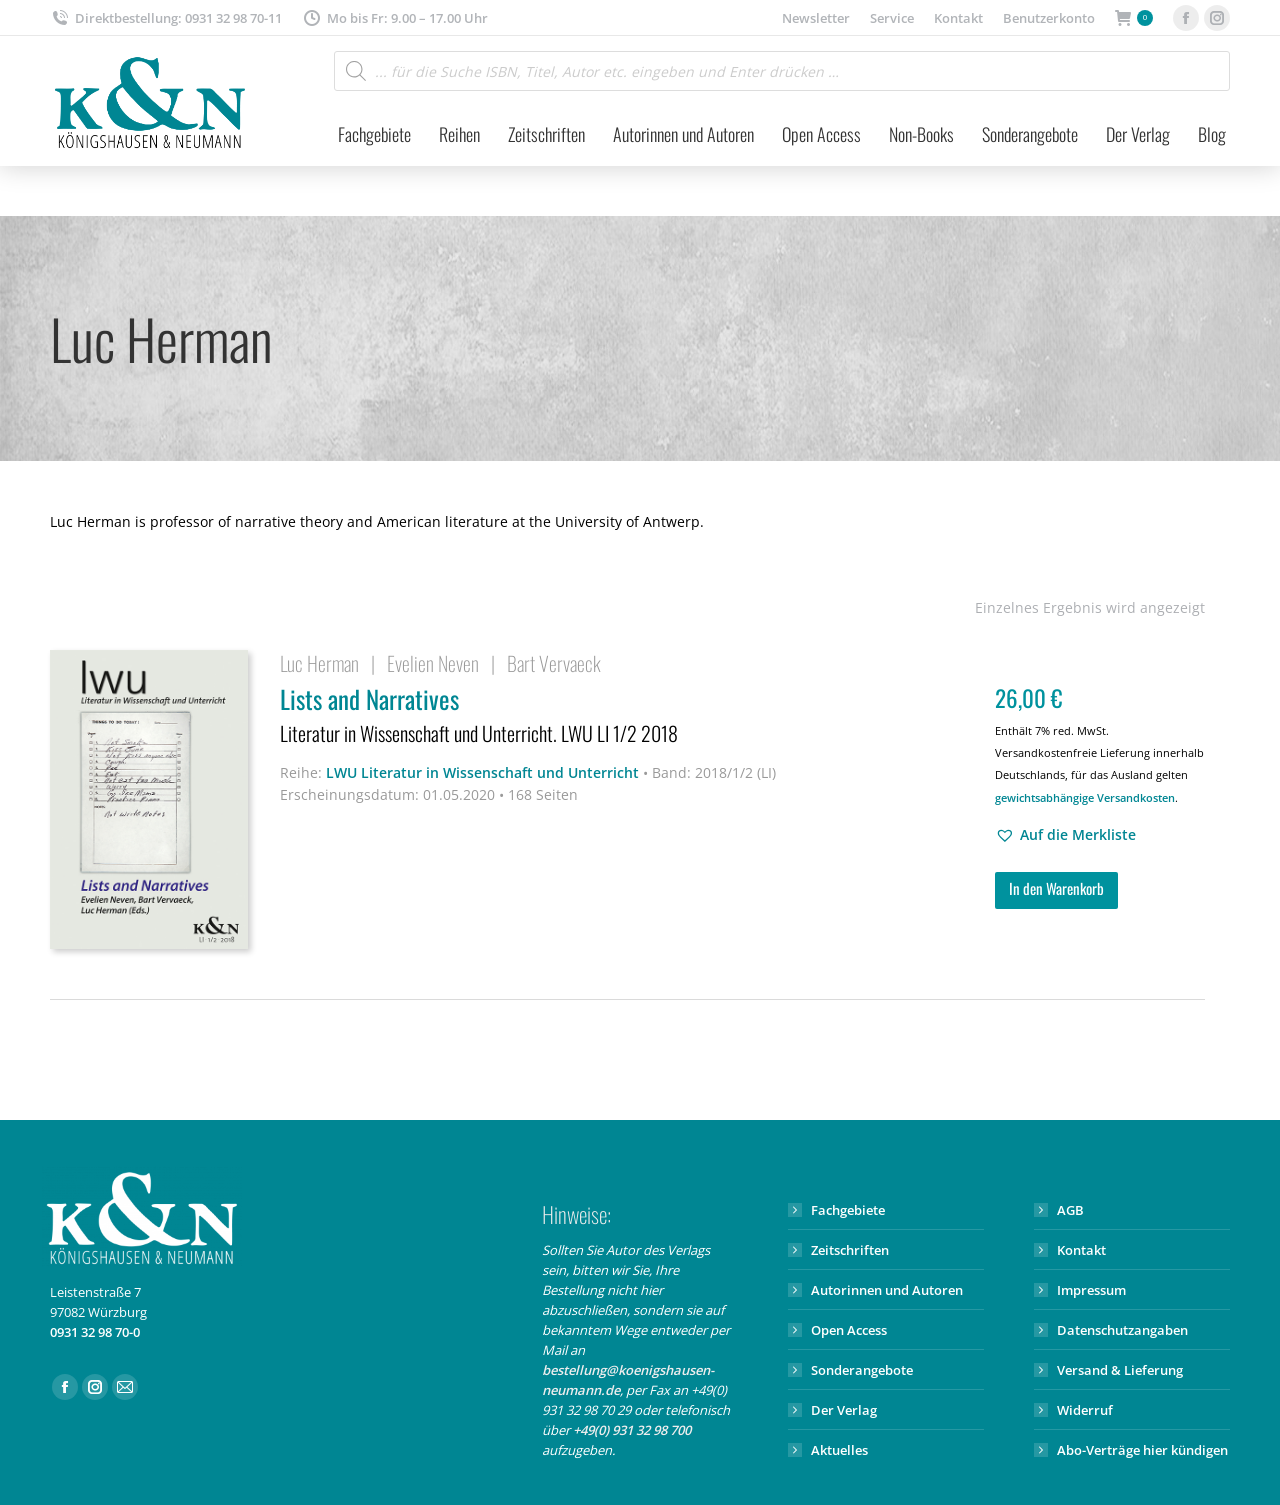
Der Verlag (844, 1410)
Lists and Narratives (625, 716)
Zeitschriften (850, 1250)
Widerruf (1085, 1410)
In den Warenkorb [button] (1056, 888)
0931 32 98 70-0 (95, 1332)
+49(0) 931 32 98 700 (632, 1430)
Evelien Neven (433, 663)
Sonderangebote (862, 1370)
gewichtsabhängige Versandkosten (1085, 797)
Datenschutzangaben (1122, 1330)
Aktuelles (839, 1450)
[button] (1065, 835)
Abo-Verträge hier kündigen (1142, 1450)
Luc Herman (319, 663)
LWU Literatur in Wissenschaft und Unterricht (482, 772)
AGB (1070, 1210)
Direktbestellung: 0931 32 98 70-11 (166, 18)
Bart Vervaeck (554, 663)
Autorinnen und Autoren (887, 1290)
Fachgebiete (848, 1210)
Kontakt (1081, 1250)
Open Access (849, 1330)
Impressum (1091, 1290)
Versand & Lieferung (1120, 1370)
